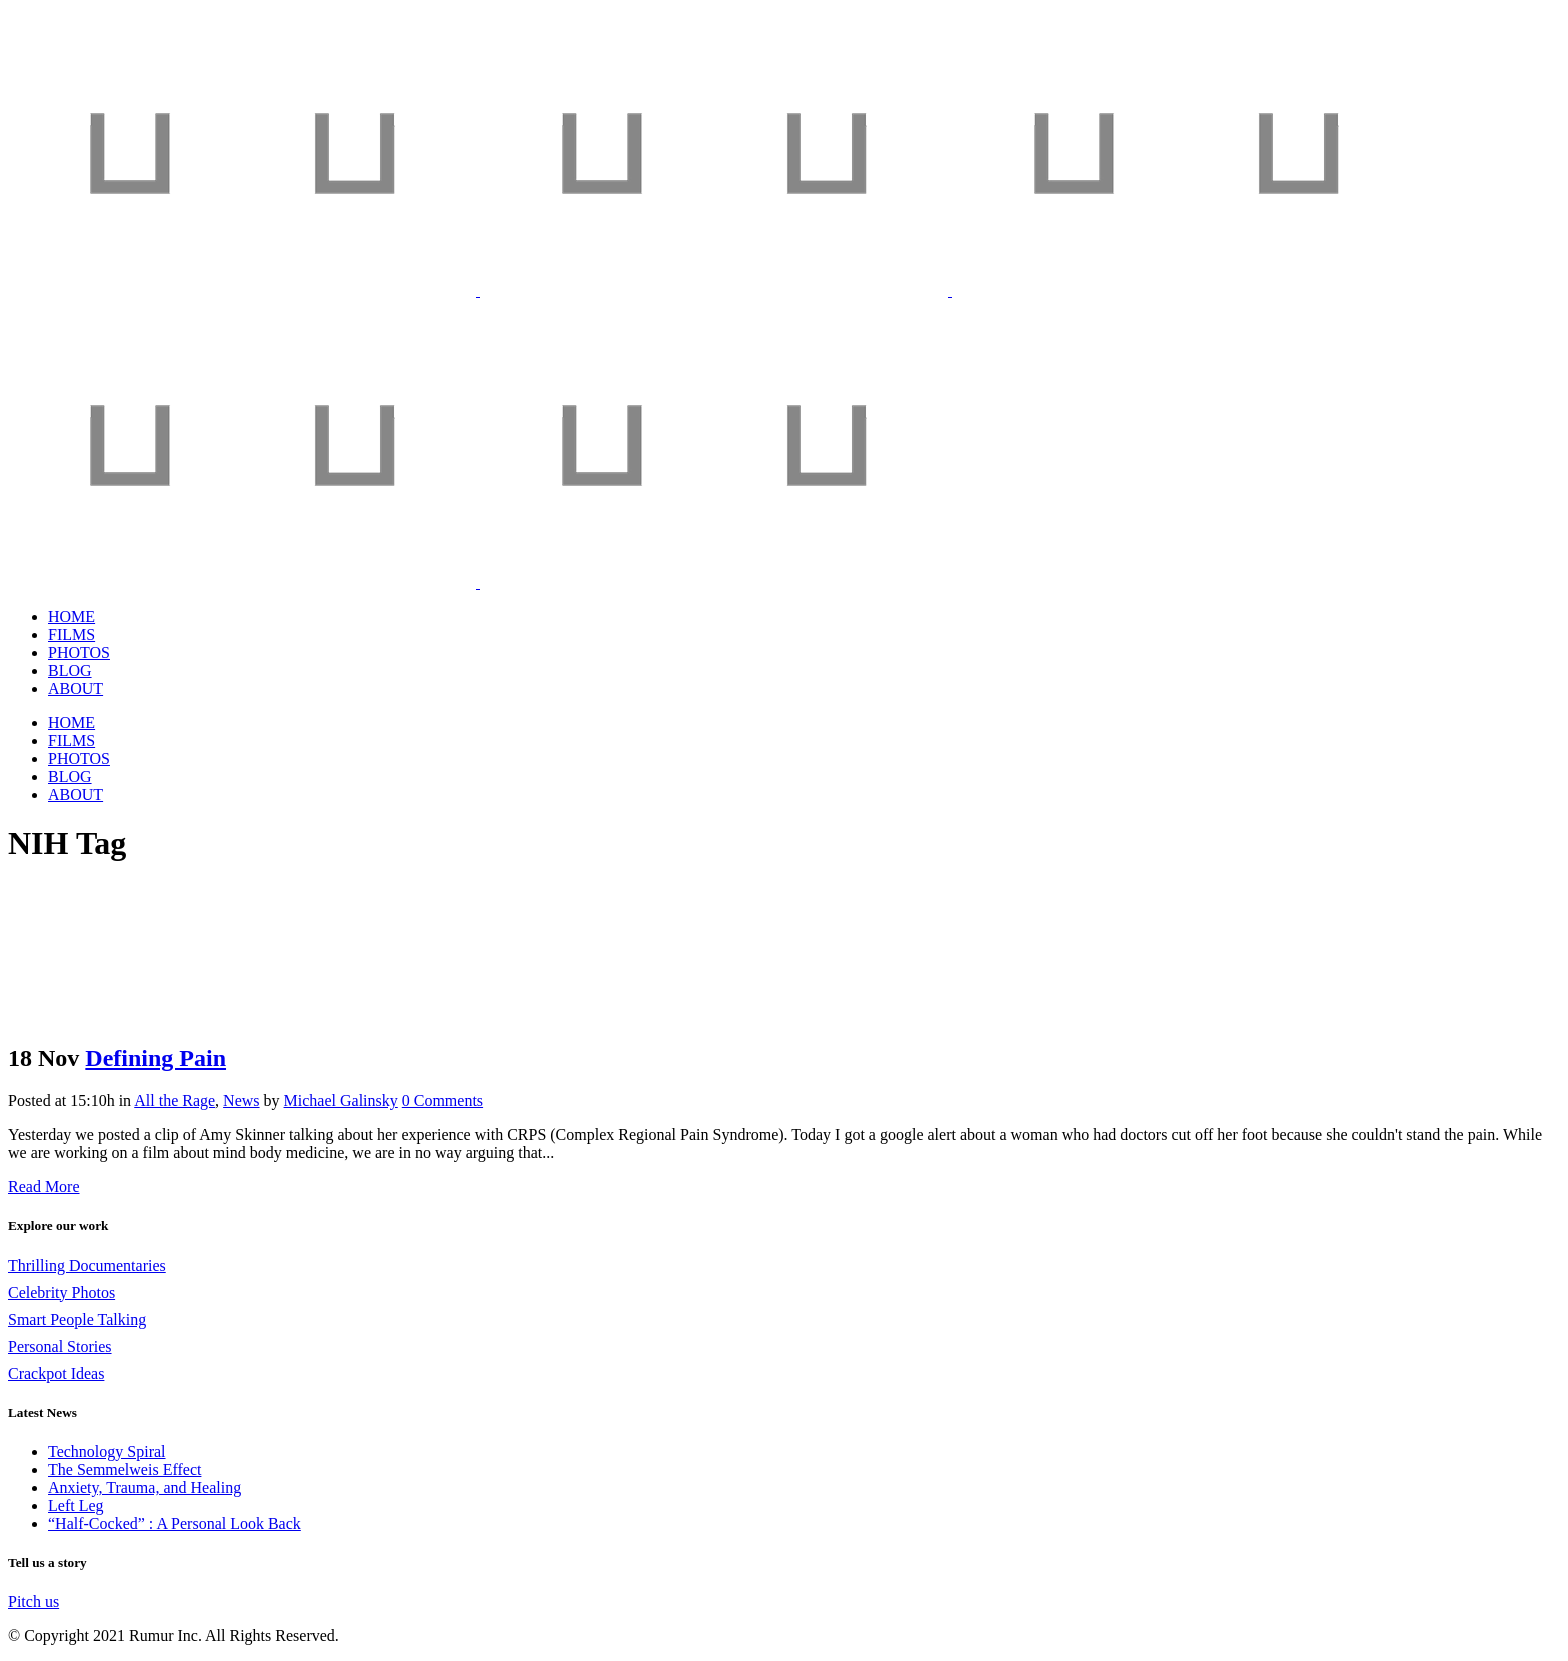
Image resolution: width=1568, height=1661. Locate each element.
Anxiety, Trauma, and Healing (144, 1487)
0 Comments (442, 1100)
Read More (44, 1186)
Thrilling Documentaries (87, 1265)
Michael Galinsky (341, 1100)
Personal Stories (60, 1346)
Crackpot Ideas (56, 1373)
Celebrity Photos (61, 1292)
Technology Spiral (107, 1451)
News (241, 1100)
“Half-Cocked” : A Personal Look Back (174, 1523)
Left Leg (76, 1505)
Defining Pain (155, 1058)
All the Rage (174, 1100)
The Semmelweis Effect (124, 1469)
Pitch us (33, 1601)
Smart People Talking (77, 1319)
